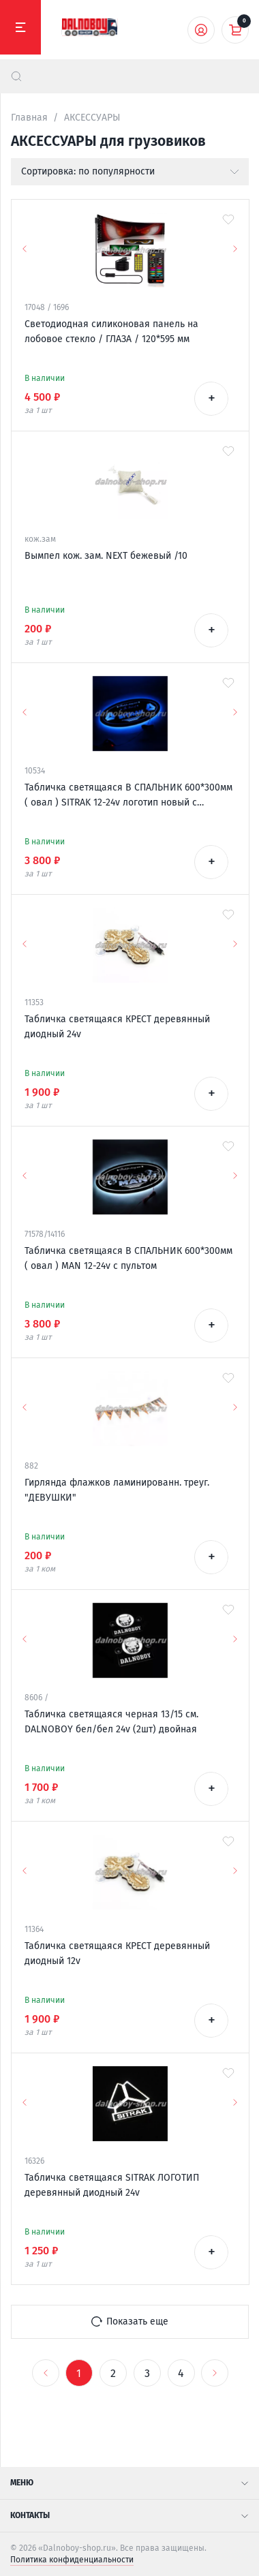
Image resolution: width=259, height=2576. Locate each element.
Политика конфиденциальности (72, 2559)
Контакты (129, 2515)
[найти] (16, 76)
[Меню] (20, 27)
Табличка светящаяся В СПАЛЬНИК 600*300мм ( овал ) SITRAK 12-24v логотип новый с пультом (128, 796)
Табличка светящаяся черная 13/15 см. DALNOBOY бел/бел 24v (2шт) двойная (111, 1721)
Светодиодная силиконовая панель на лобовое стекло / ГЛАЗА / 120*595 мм (111, 331)
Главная (29, 117)
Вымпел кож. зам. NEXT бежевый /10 (106, 556)
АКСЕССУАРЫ (92, 117)
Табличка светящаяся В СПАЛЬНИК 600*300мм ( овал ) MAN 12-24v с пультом (128, 1258)
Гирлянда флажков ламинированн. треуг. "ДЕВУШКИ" (117, 1490)
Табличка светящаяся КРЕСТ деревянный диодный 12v (117, 1953)
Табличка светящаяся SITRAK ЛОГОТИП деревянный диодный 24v (112, 2185)
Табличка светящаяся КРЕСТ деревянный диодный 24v (117, 1026)
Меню (129, 2482)
